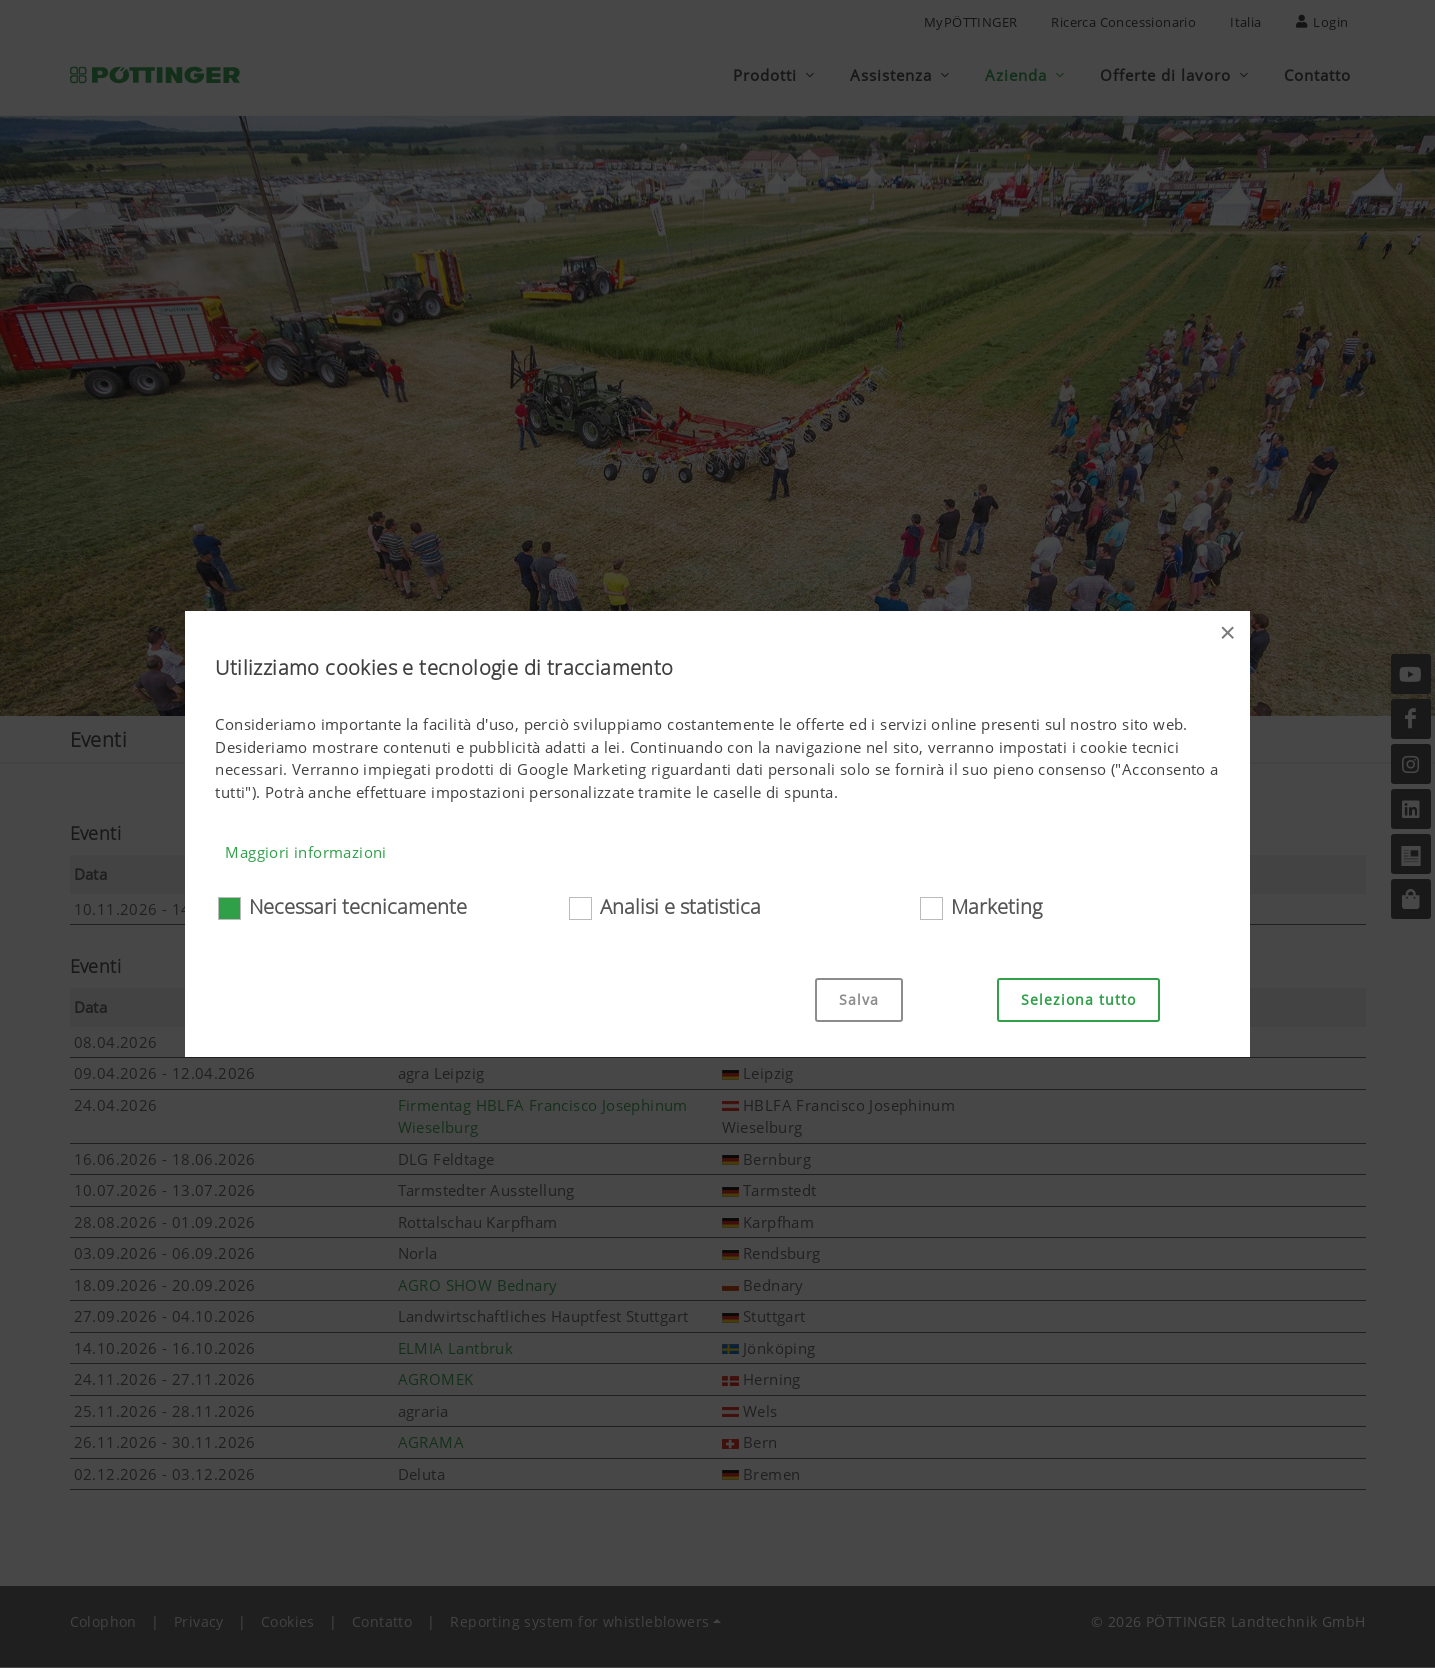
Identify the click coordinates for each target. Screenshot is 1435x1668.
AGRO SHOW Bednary (478, 1286)
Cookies (288, 1622)
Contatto (382, 1622)
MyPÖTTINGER (970, 22)
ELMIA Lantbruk (456, 1349)
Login (1322, 22)
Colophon (103, 1622)
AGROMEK (436, 1380)
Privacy (199, 1622)
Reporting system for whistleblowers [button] (579, 1622)
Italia (1245, 22)
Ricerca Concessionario (1123, 22)
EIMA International (465, 910)
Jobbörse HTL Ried (464, 1043)
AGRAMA (431, 1443)
